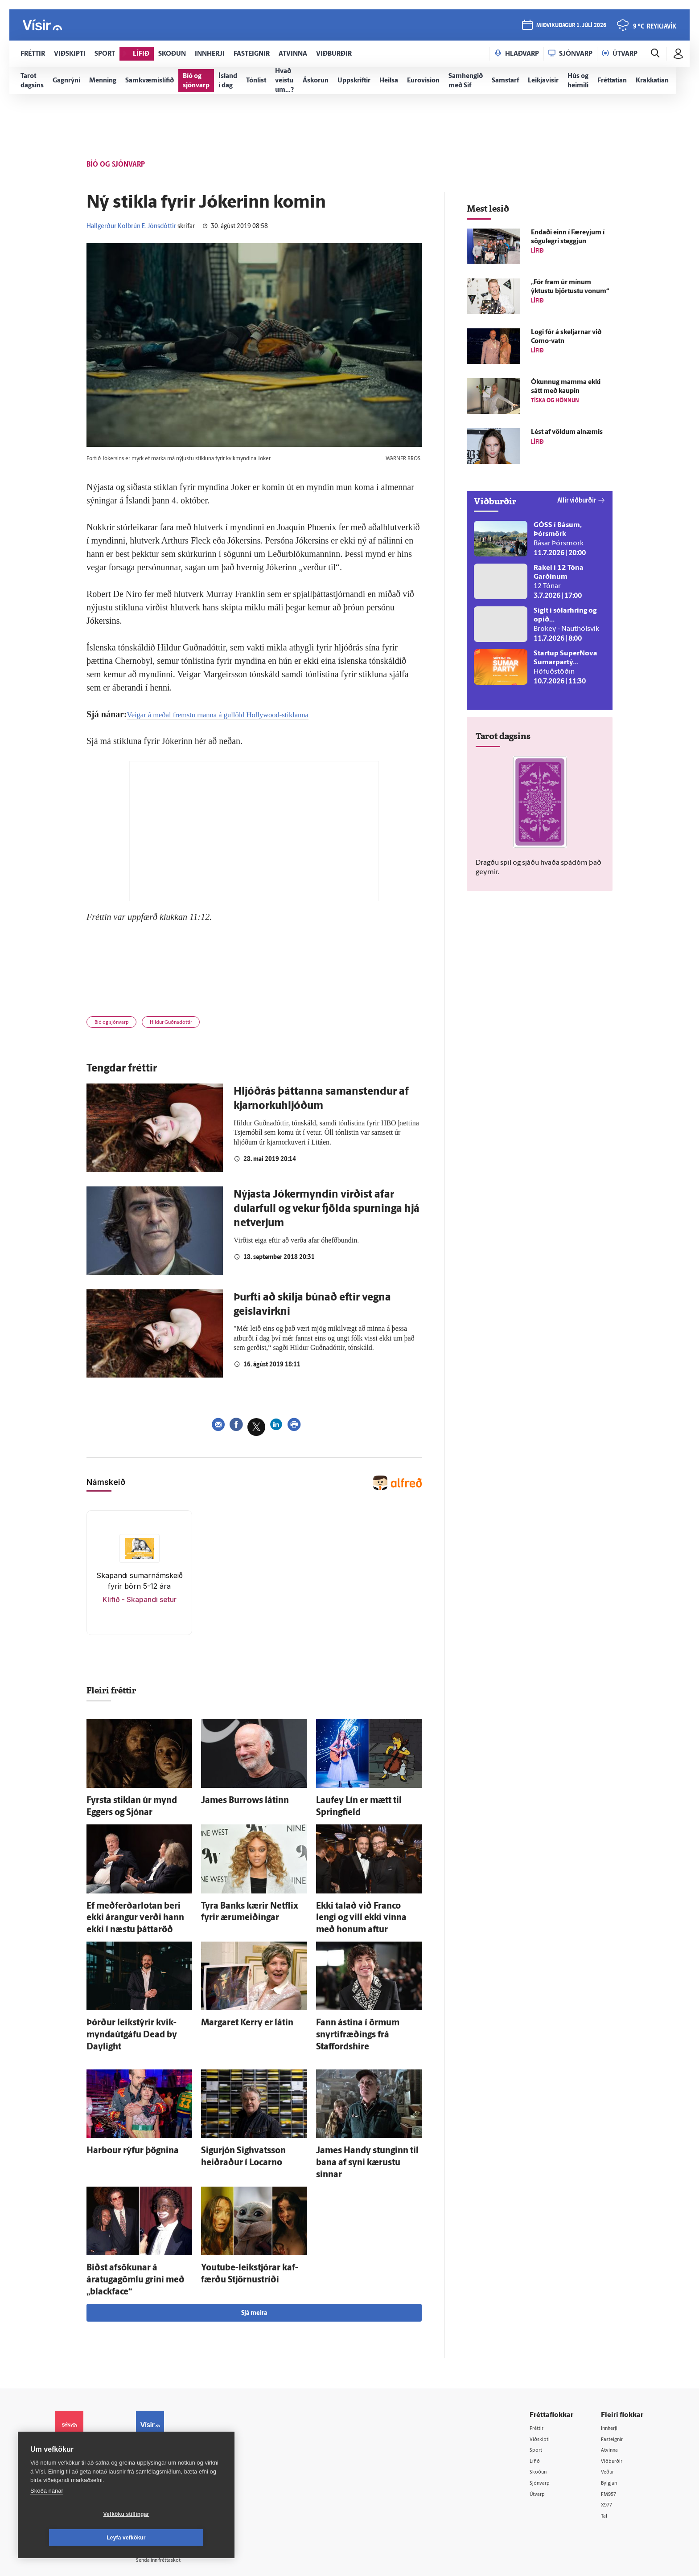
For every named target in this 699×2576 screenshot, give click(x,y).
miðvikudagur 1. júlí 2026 (570, 27)
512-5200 (177, 2396)
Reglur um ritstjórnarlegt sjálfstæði (89, 2400)
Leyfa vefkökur (179, 2538)
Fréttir (539, 2363)
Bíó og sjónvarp (117, 1024)
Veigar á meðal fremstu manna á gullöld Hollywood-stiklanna (237, 714)
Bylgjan (611, 2420)
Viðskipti (543, 2375)
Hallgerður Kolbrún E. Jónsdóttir (131, 226)
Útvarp (540, 2432)
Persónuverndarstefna (86, 2416)
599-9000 (82, 2449)
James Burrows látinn (234, 1802)
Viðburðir (614, 2397)
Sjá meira (254, 2248)
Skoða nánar (46, 2514)
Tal (605, 2454)
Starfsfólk (164, 2453)
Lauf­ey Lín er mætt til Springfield (365, 1802)
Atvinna (611, 2386)
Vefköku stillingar (73, 2538)
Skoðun (541, 2408)
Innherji (612, 2363)
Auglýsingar (167, 2408)
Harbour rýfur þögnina (120, 2120)
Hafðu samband (173, 2419)
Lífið (537, 2397)
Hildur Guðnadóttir (189, 1024)
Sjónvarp (543, 2420)
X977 (608, 2443)
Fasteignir (614, 2375)
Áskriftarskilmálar (175, 2442)
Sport (538, 2386)
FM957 (611, 2432)
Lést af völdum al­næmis (567, 432)
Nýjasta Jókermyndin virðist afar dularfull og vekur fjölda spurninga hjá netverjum (326, 1212)
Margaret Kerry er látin (235, 2010)
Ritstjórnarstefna (174, 2431)
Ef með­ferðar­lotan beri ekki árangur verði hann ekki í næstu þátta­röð (133, 1910)
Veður (609, 2408)
